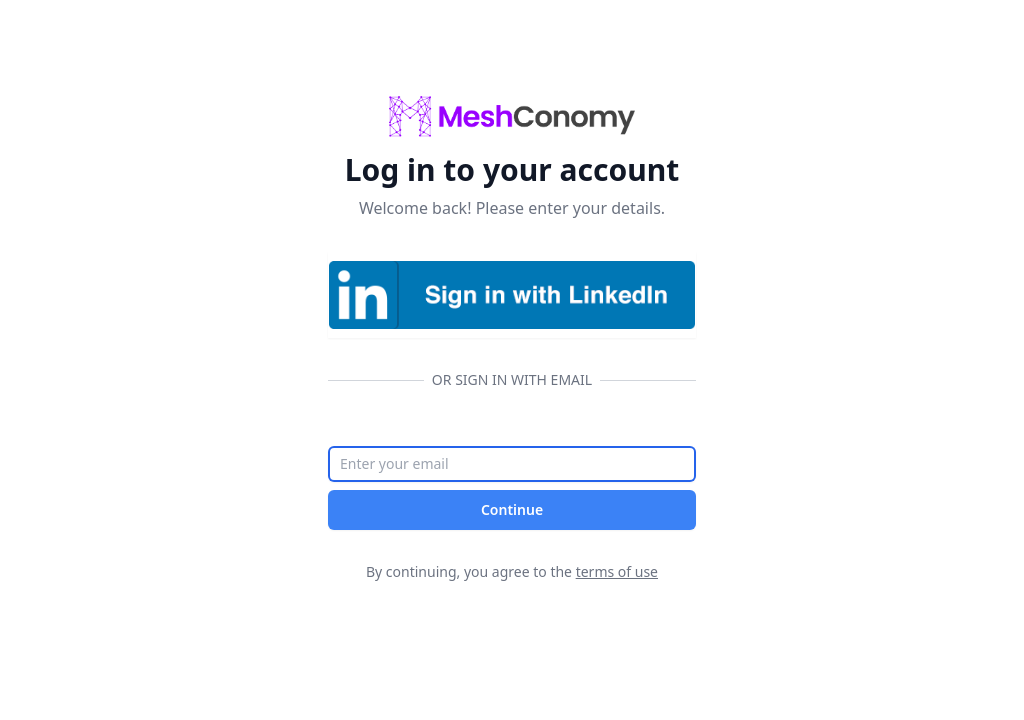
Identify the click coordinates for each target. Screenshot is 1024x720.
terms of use (617, 571)
